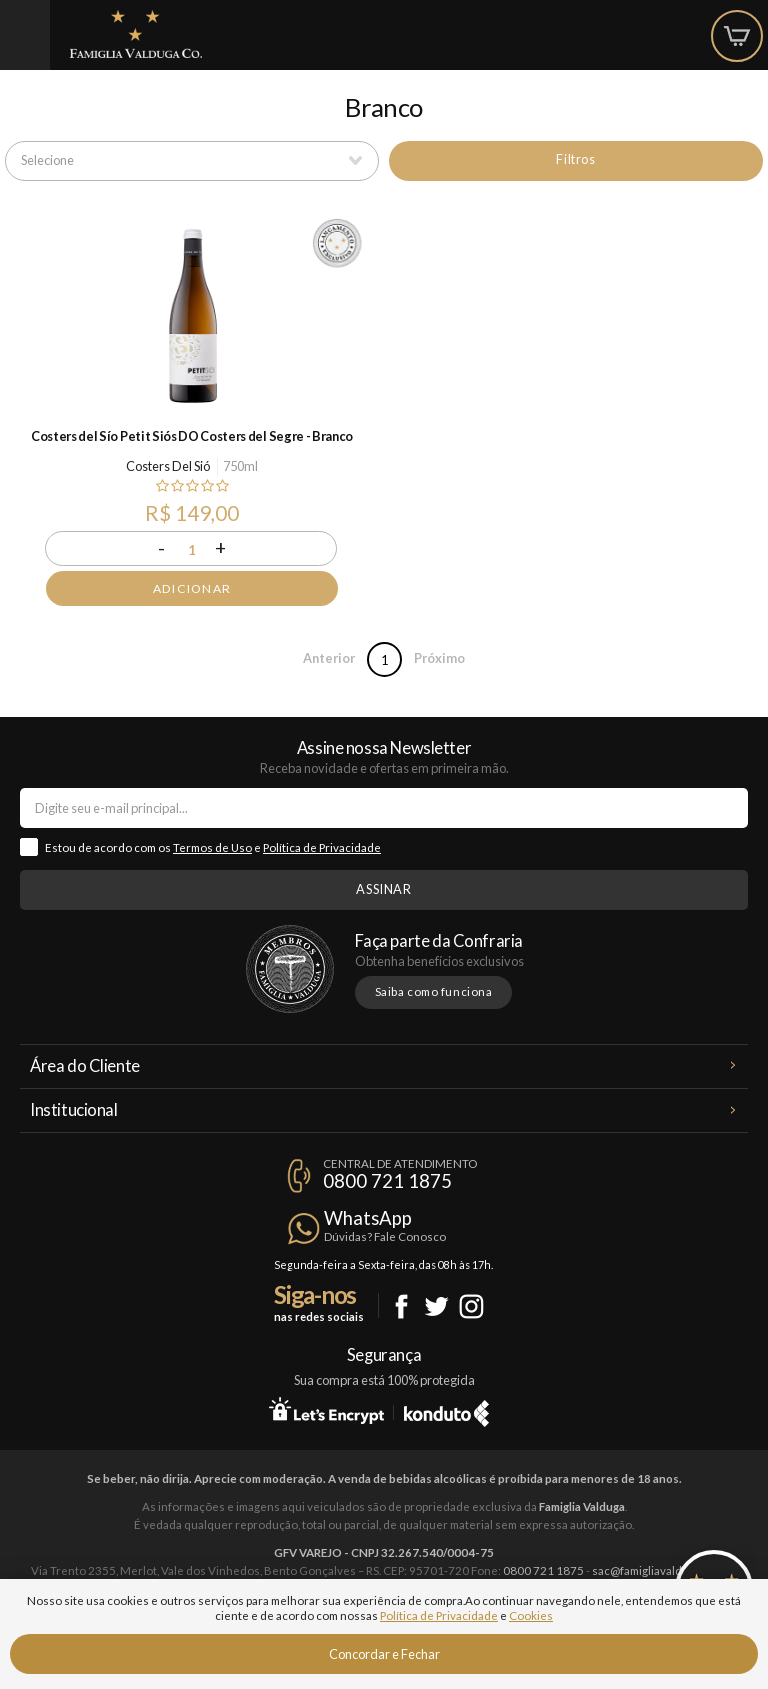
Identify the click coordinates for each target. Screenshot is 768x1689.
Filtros (575, 159)
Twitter (436, 1306)
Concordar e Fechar (384, 1654)
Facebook (401, 1306)
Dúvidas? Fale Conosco (385, 1236)
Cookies (531, 1615)
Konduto (446, 1410)
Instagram (471, 1306)
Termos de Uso (212, 847)
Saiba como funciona (434, 991)
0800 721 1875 (387, 1181)
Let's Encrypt (326, 1410)
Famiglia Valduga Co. (136, 34)
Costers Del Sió (168, 466)
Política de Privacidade (322, 847)
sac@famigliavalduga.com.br (665, 1570)
